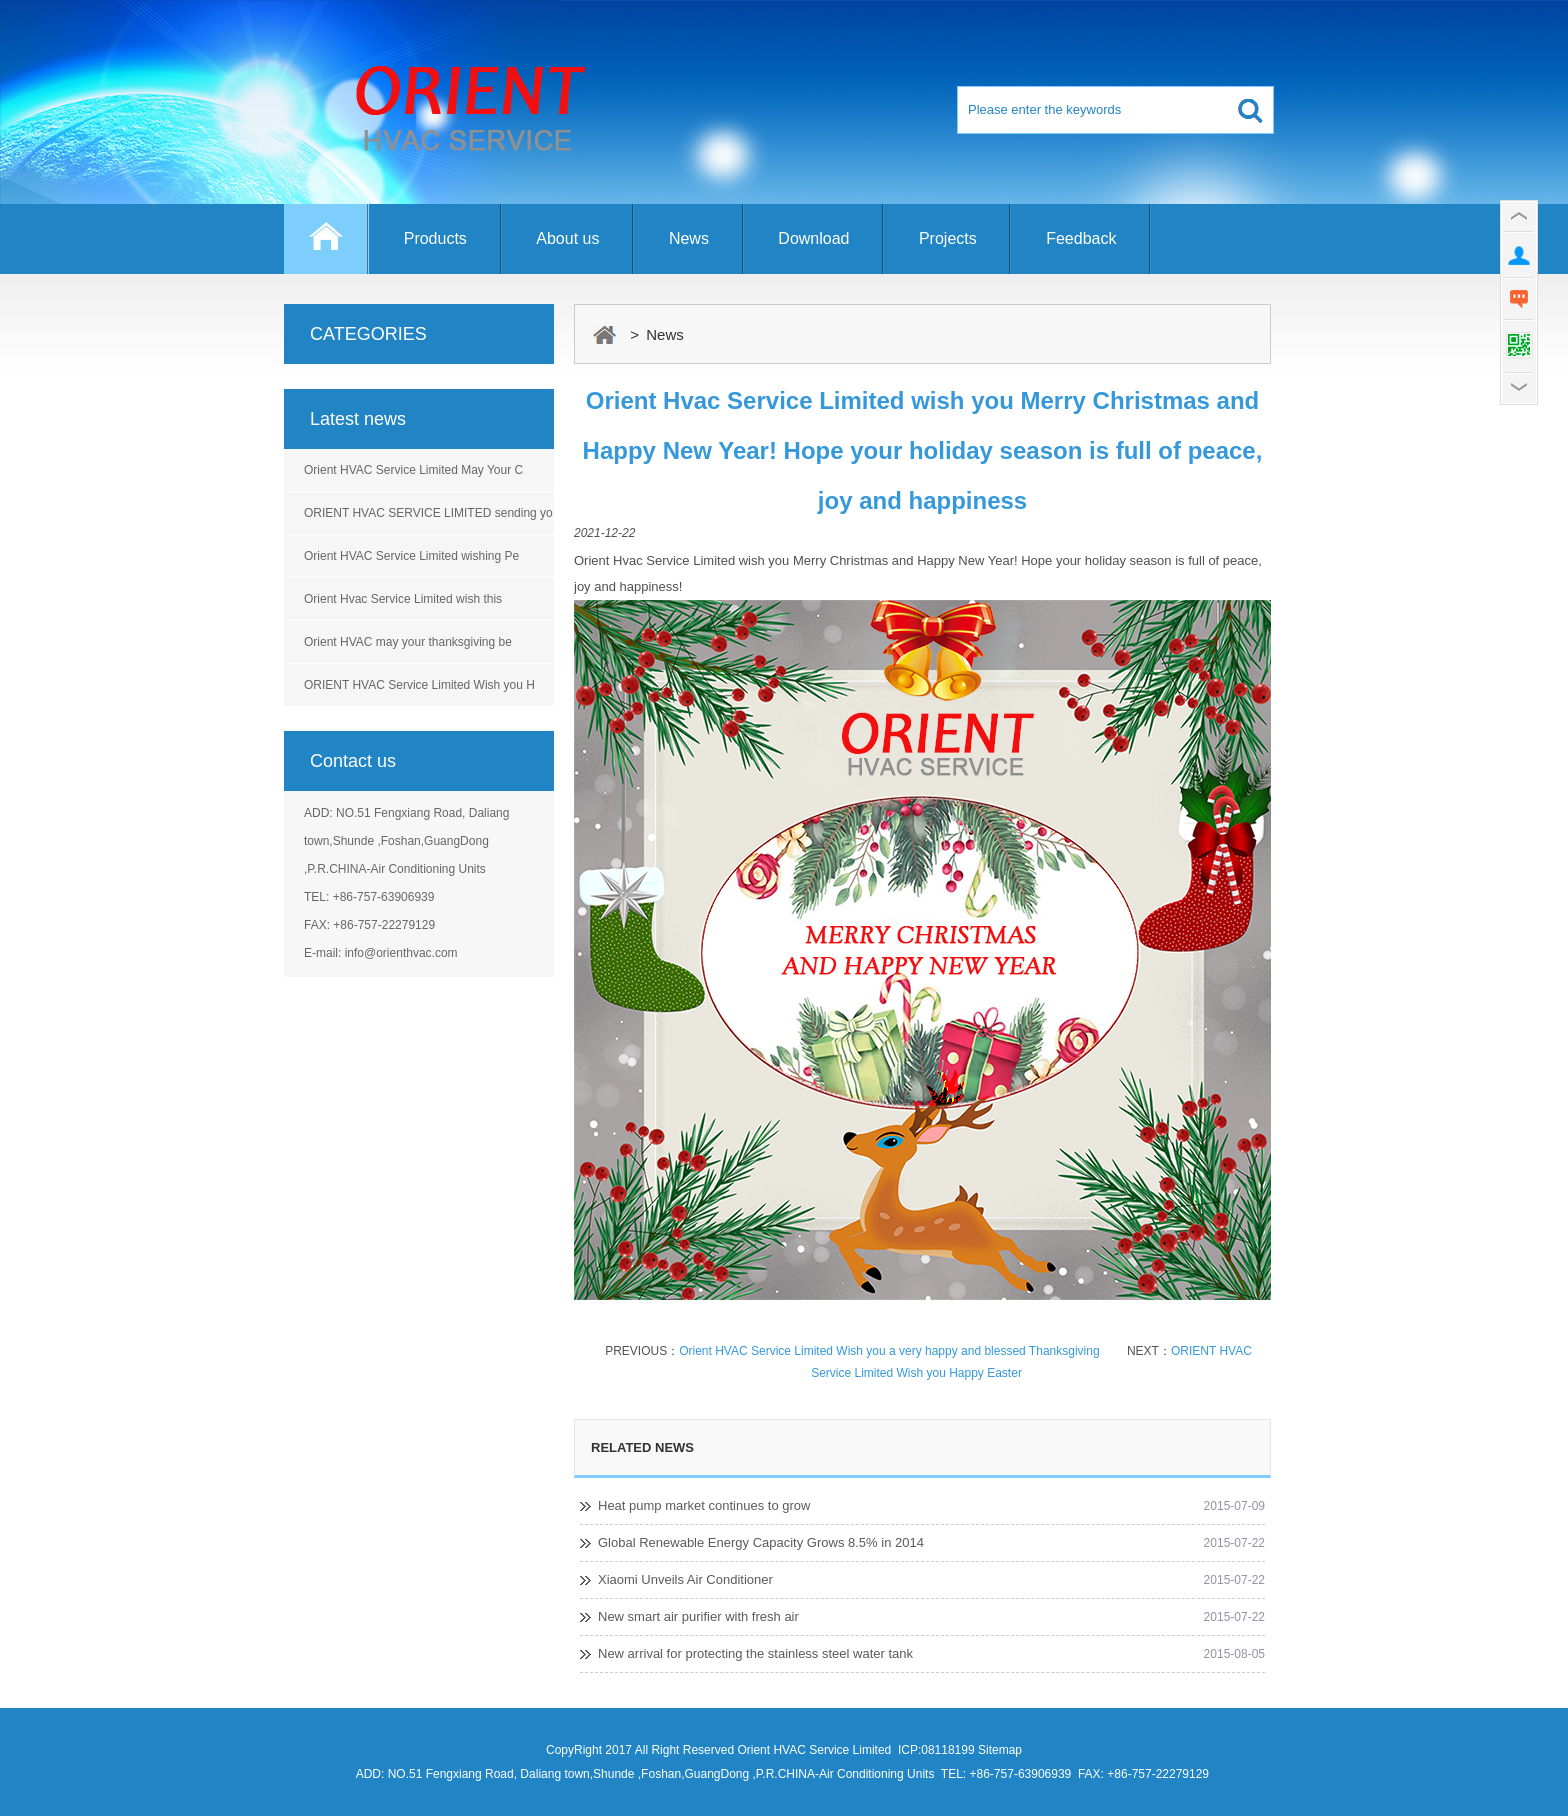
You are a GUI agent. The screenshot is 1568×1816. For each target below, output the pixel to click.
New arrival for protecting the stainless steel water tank (755, 1653)
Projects (948, 238)
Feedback (1081, 238)
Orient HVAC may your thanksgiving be (408, 642)
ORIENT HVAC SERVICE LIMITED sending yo (428, 513)
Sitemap (1000, 1750)
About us (567, 238)
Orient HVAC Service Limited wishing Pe (411, 556)
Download (813, 238)
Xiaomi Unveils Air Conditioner (685, 1579)
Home (326, 248)
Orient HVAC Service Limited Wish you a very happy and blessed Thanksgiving (889, 1351)
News (689, 238)
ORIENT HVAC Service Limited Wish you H (419, 685)
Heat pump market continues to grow (704, 1505)
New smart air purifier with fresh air (698, 1616)
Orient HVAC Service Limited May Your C (413, 470)
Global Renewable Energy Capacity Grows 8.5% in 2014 (761, 1542)
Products (435, 238)
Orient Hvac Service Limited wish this (403, 599)
